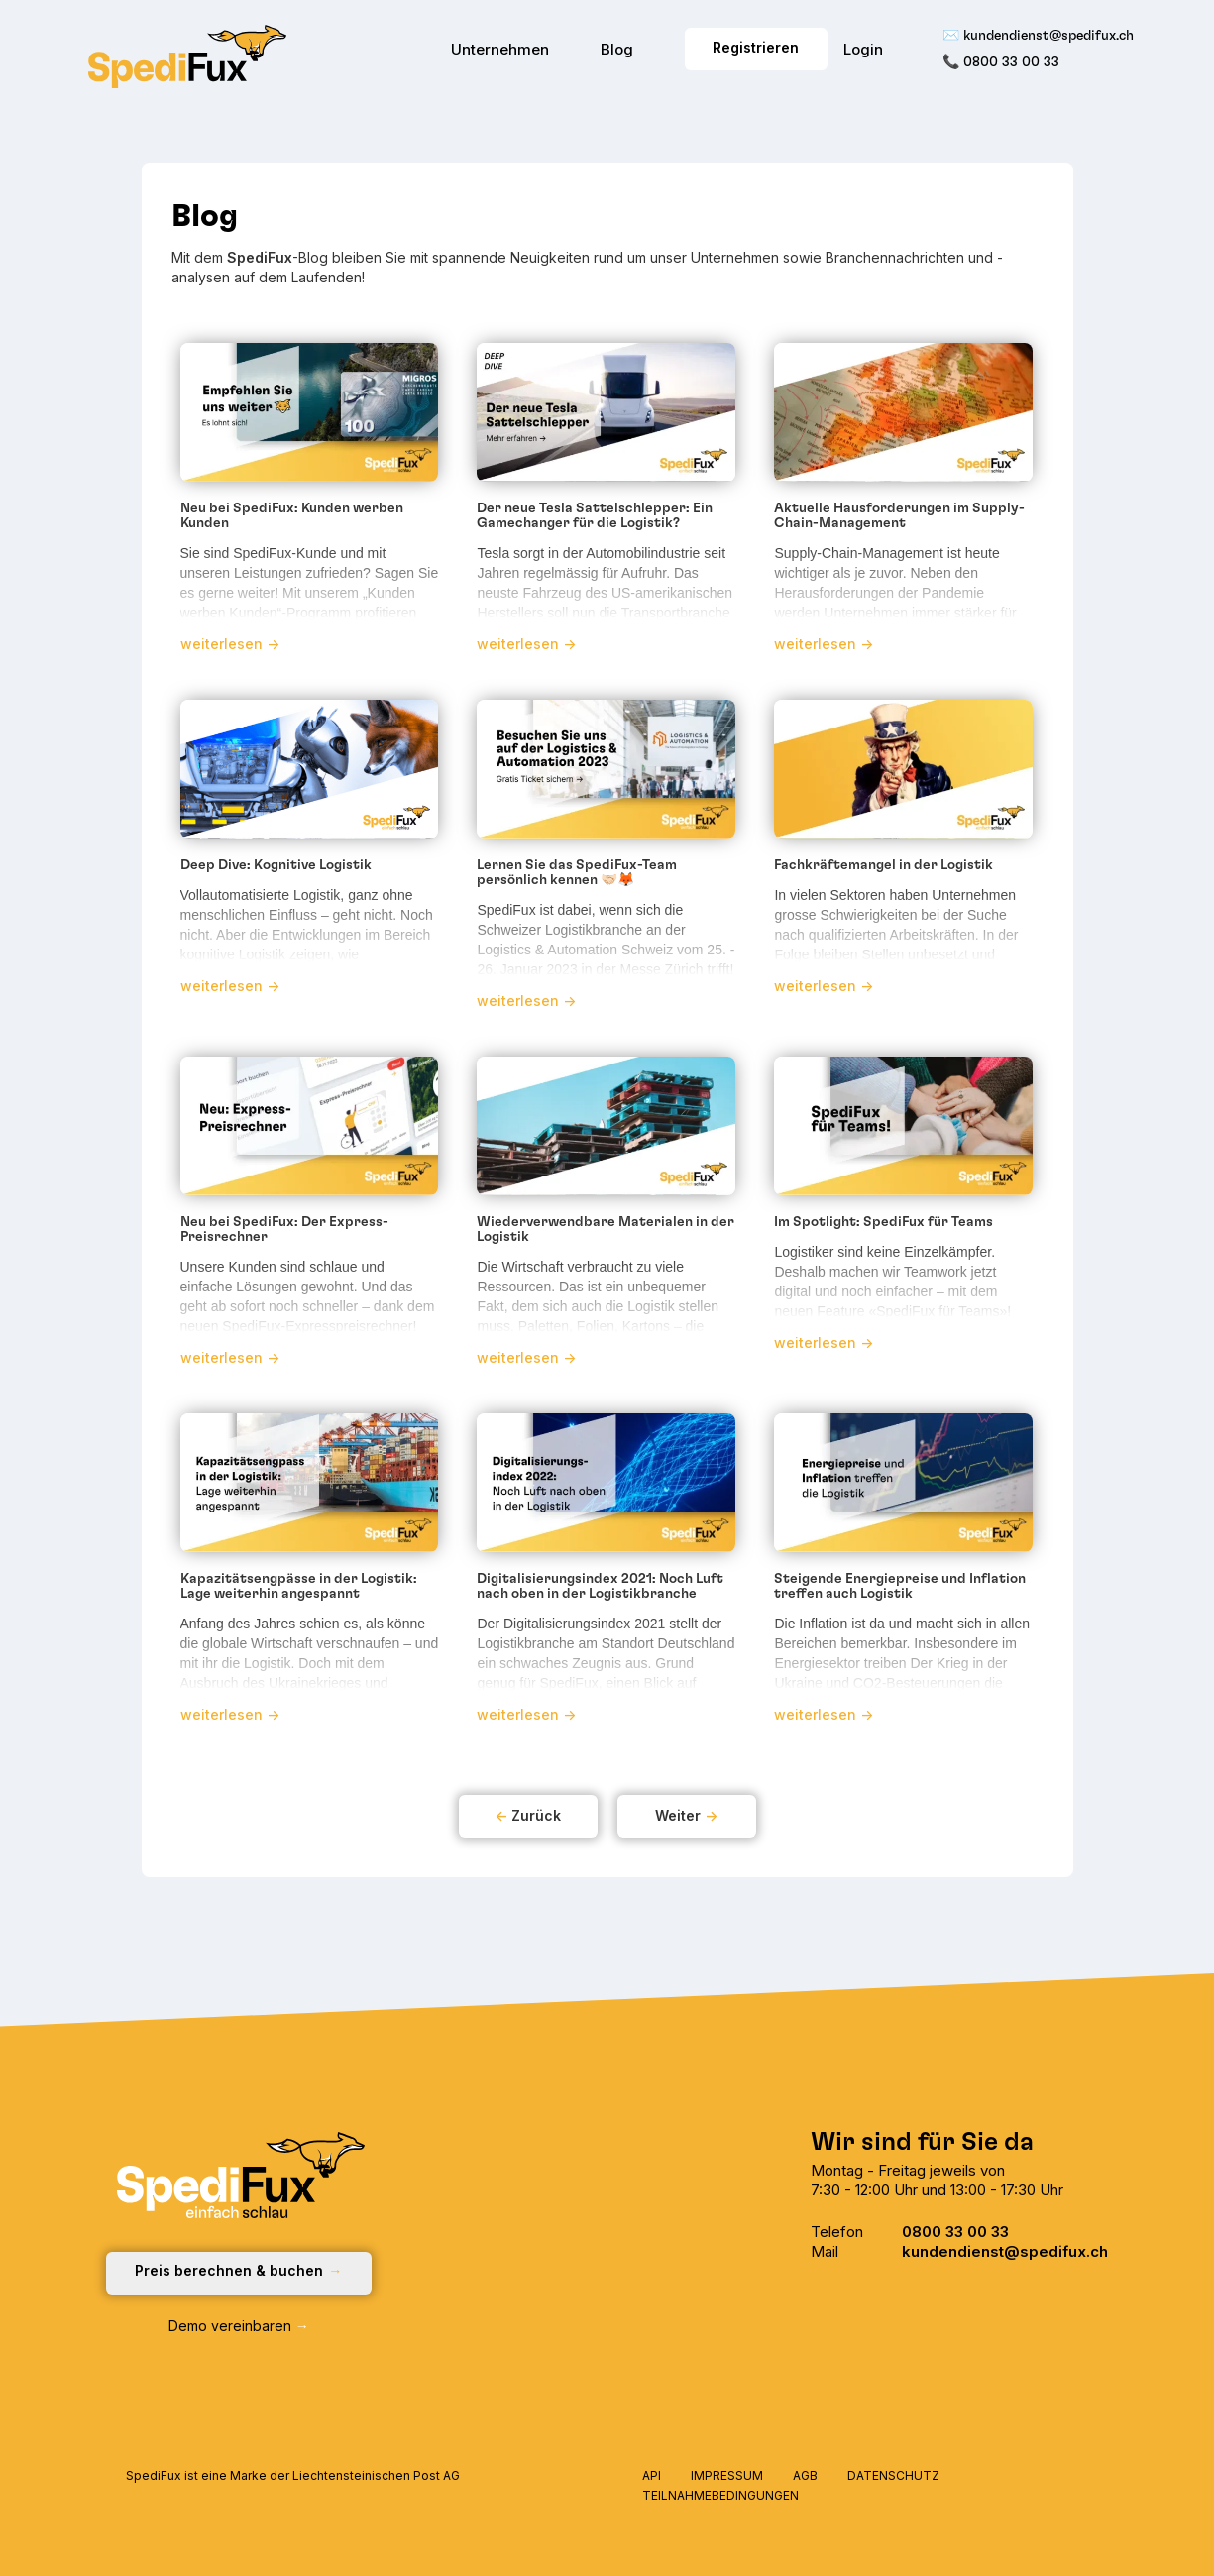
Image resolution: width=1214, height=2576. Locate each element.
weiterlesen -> (229, 643)
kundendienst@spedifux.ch (1005, 2251)
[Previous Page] (528, 1816)
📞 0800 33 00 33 (1000, 62)
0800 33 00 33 (955, 2231)
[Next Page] (686, 1816)
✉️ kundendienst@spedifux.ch (1038, 36)
